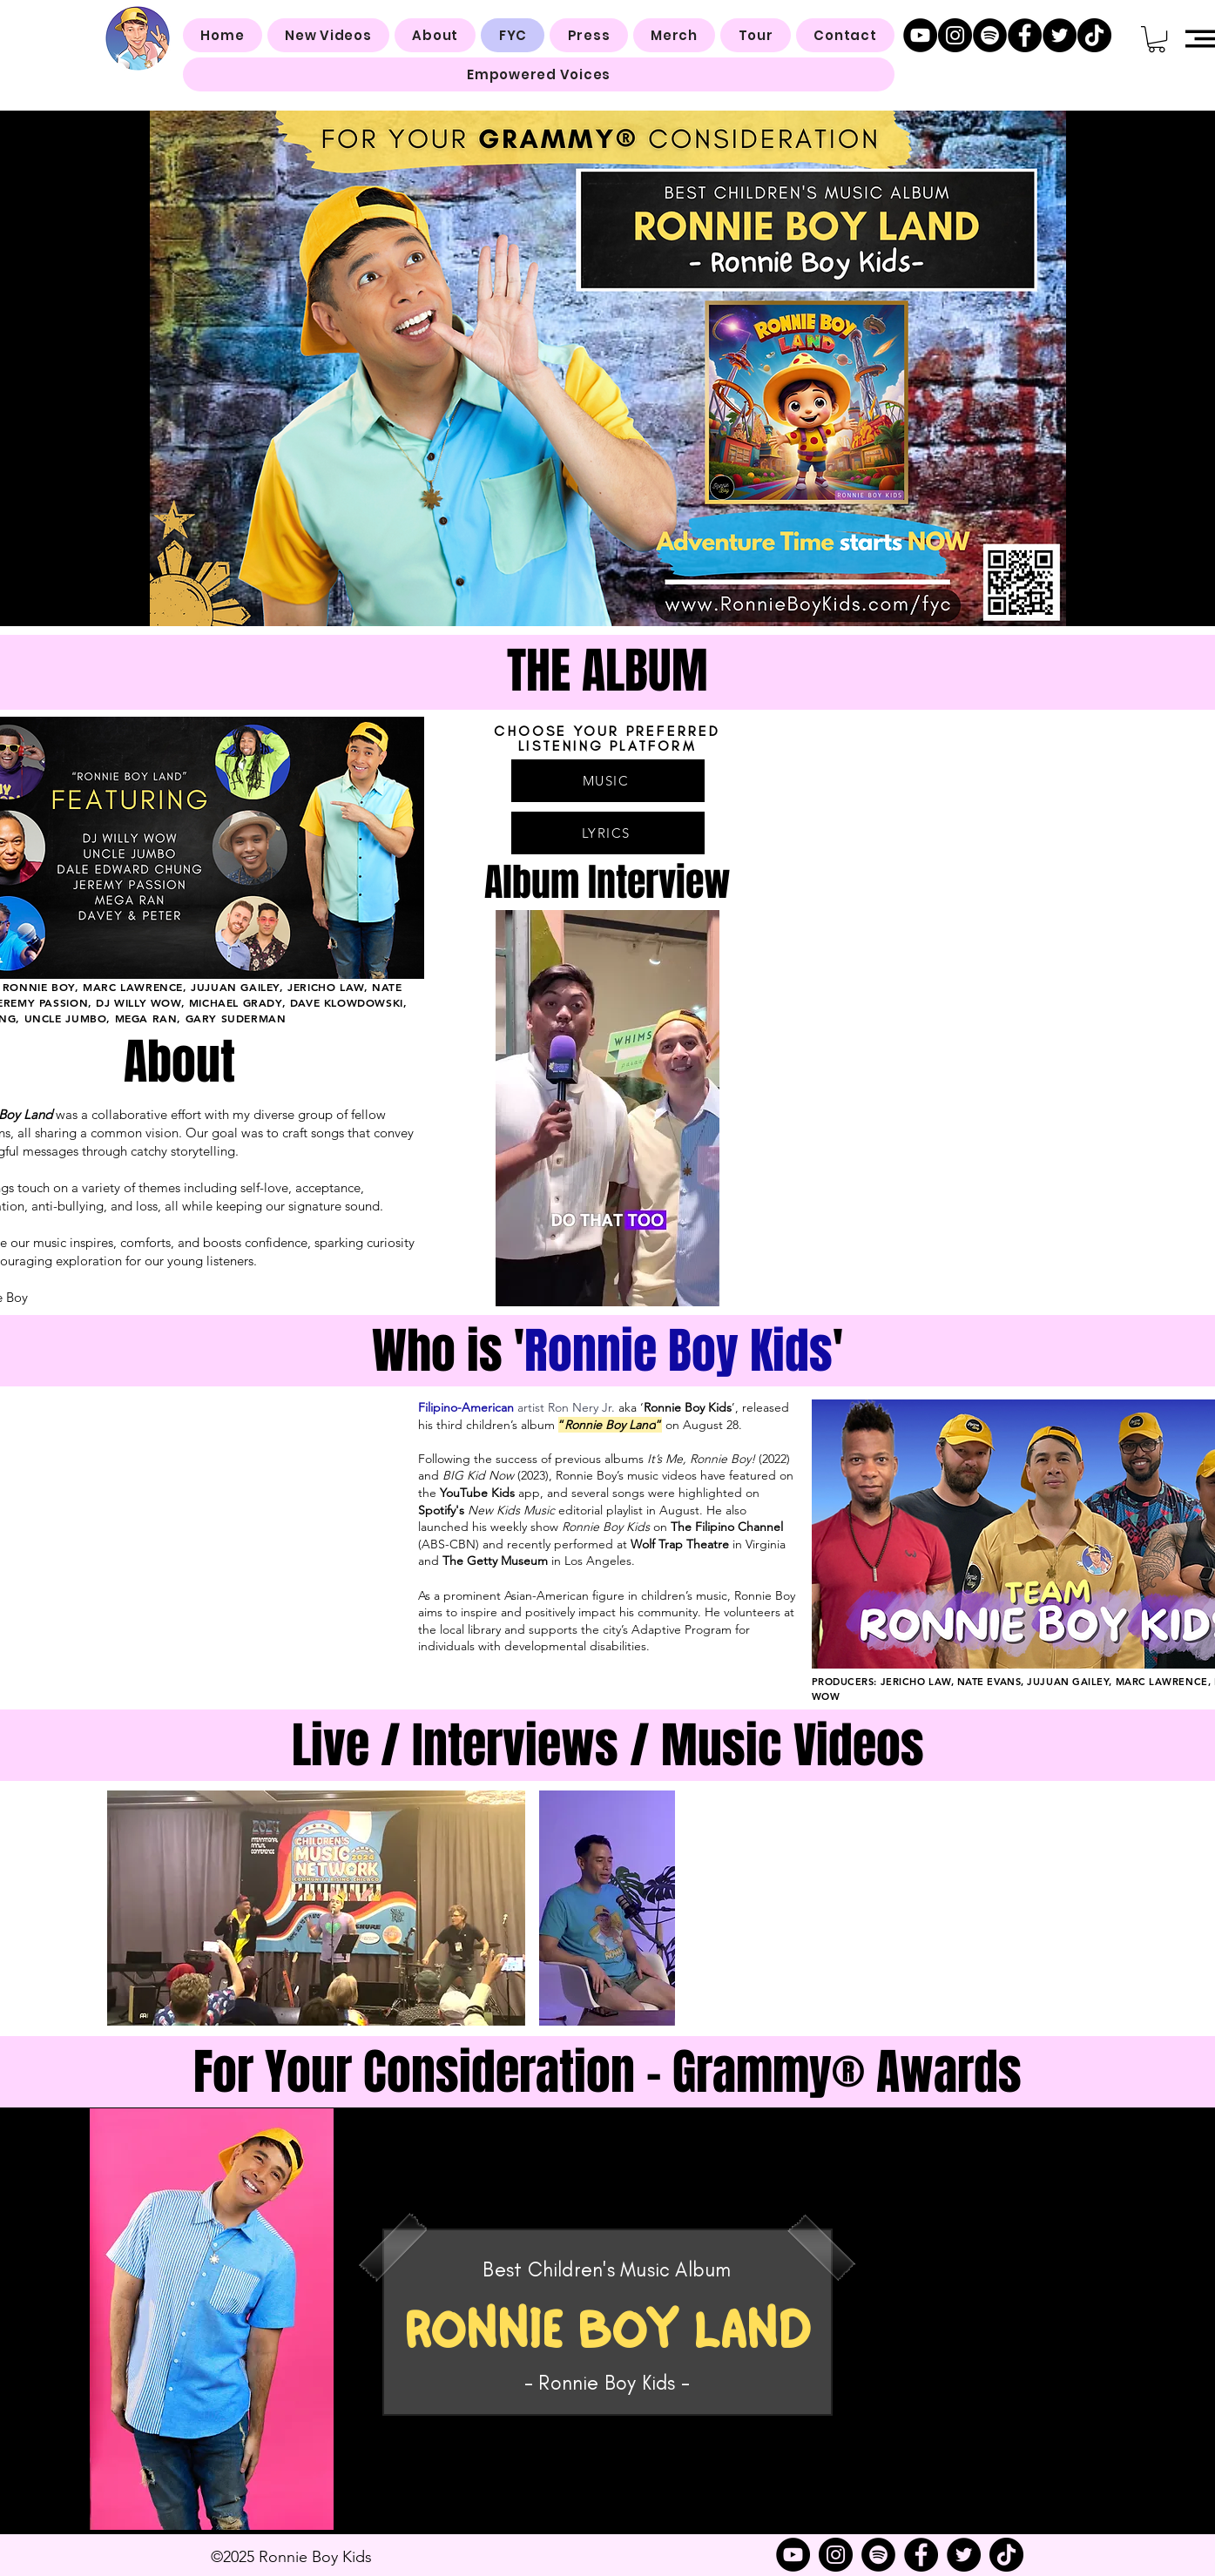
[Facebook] (1025, 35)
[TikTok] (1094, 35)
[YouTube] (920, 35)
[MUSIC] (608, 780)
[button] (1156, 39)
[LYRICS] (608, 833)
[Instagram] (955, 35)
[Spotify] (990, 35)
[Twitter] (1060, 35)
